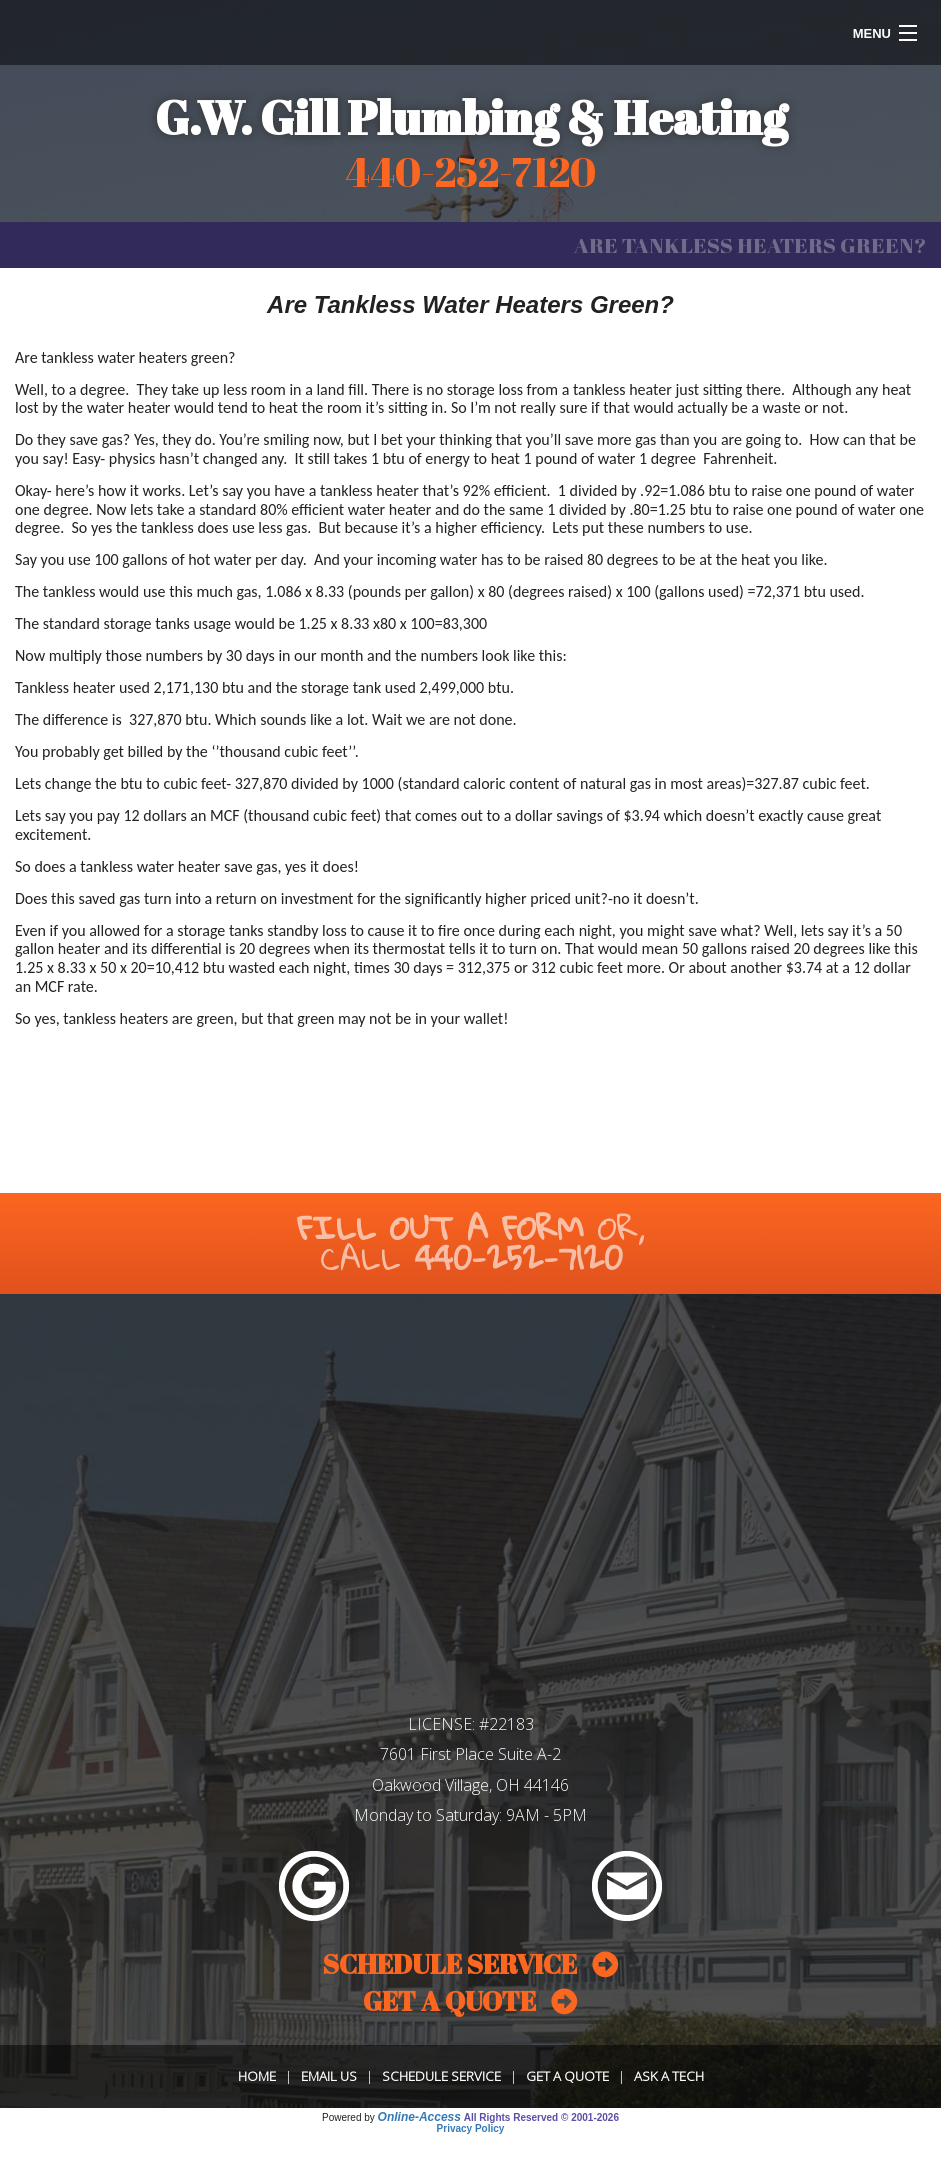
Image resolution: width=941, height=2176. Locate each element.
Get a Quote (567, 2076)
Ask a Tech (669, 2076)
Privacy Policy (471, 2128)
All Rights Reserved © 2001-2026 (541, 2117)
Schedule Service (441, 2076)
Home (257, 2076)
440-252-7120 (518, 1257)
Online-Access (419, 2117)
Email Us (329, 2076)
